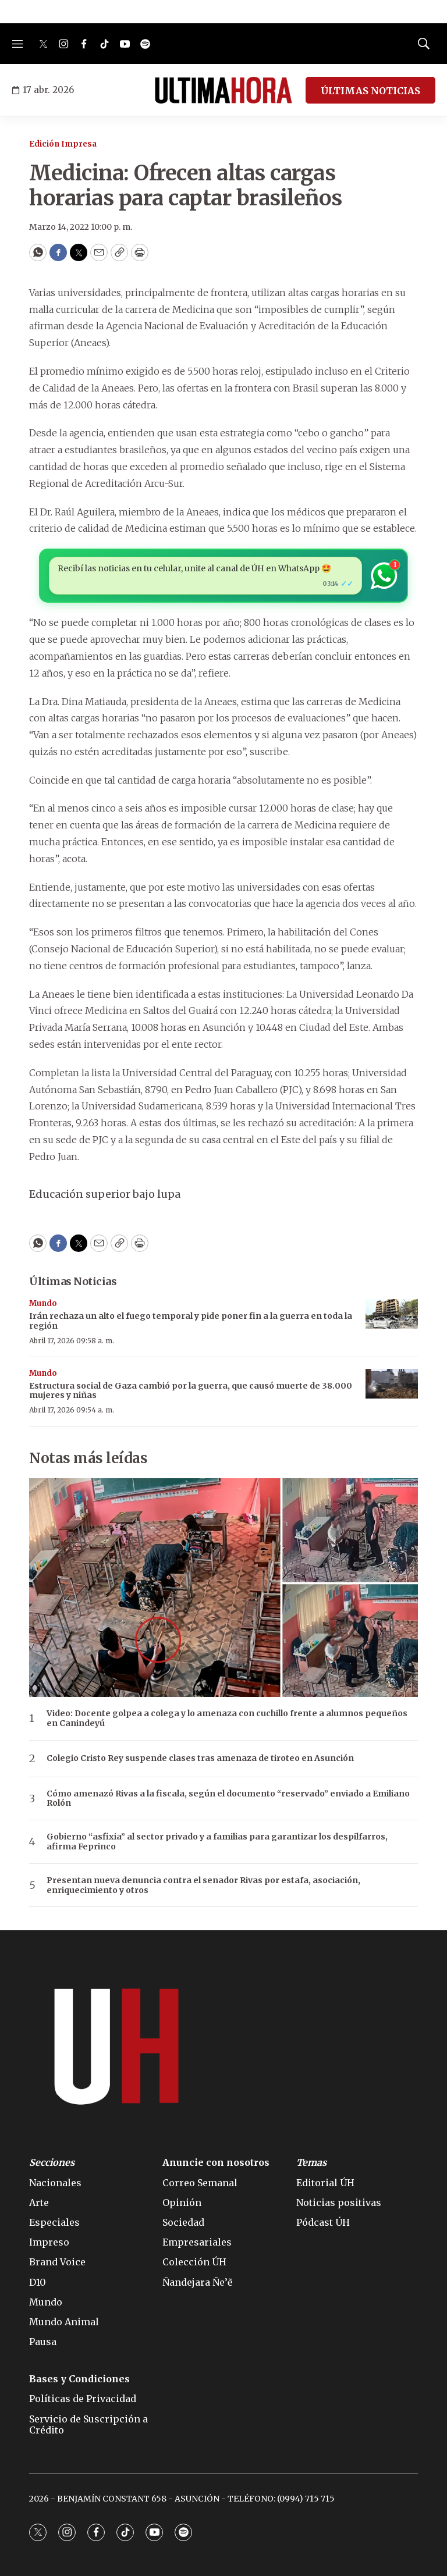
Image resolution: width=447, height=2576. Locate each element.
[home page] (223, 90)
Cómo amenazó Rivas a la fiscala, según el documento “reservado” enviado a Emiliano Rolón (228, 1799)
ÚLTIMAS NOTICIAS (370, 91)
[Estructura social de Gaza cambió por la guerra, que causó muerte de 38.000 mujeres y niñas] (392, 1384)
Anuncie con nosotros (215, 2162)
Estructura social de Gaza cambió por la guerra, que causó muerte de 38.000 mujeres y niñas (190, 1390)
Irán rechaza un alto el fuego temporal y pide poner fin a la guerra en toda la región (190, 1321)
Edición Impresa (63, 144)
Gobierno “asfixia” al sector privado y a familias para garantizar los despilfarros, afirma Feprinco (217, 1842)
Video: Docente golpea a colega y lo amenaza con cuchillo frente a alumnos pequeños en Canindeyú (227, 1718)
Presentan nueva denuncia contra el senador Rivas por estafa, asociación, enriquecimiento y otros (203, 1885)
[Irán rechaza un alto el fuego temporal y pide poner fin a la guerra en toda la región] (392, 1314)
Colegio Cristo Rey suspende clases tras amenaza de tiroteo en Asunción (200, 1758)
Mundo (43, 1303)
